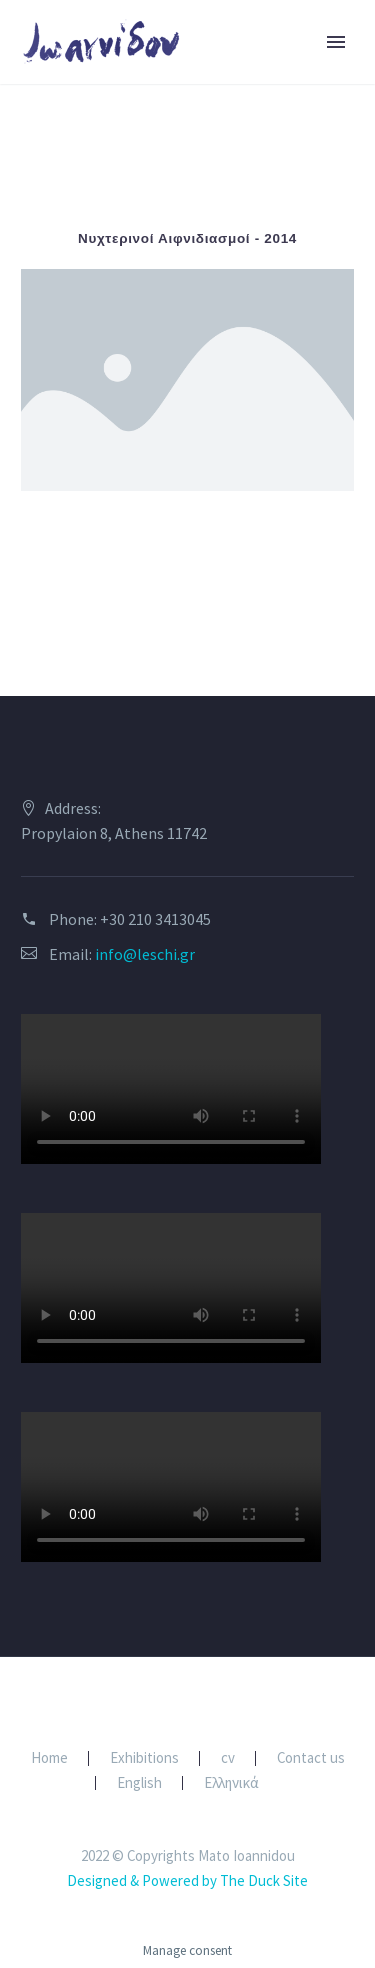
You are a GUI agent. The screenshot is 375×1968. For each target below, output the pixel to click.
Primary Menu (336, 42)
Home (49, 1758)
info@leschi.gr (145, 954)
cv (228, 1758)
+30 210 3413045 (155, 919)
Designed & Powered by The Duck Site (187, 1880)
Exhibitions (144, 1758)
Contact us (311, 1758)
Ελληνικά (231, 1783)
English (139, 1783)
